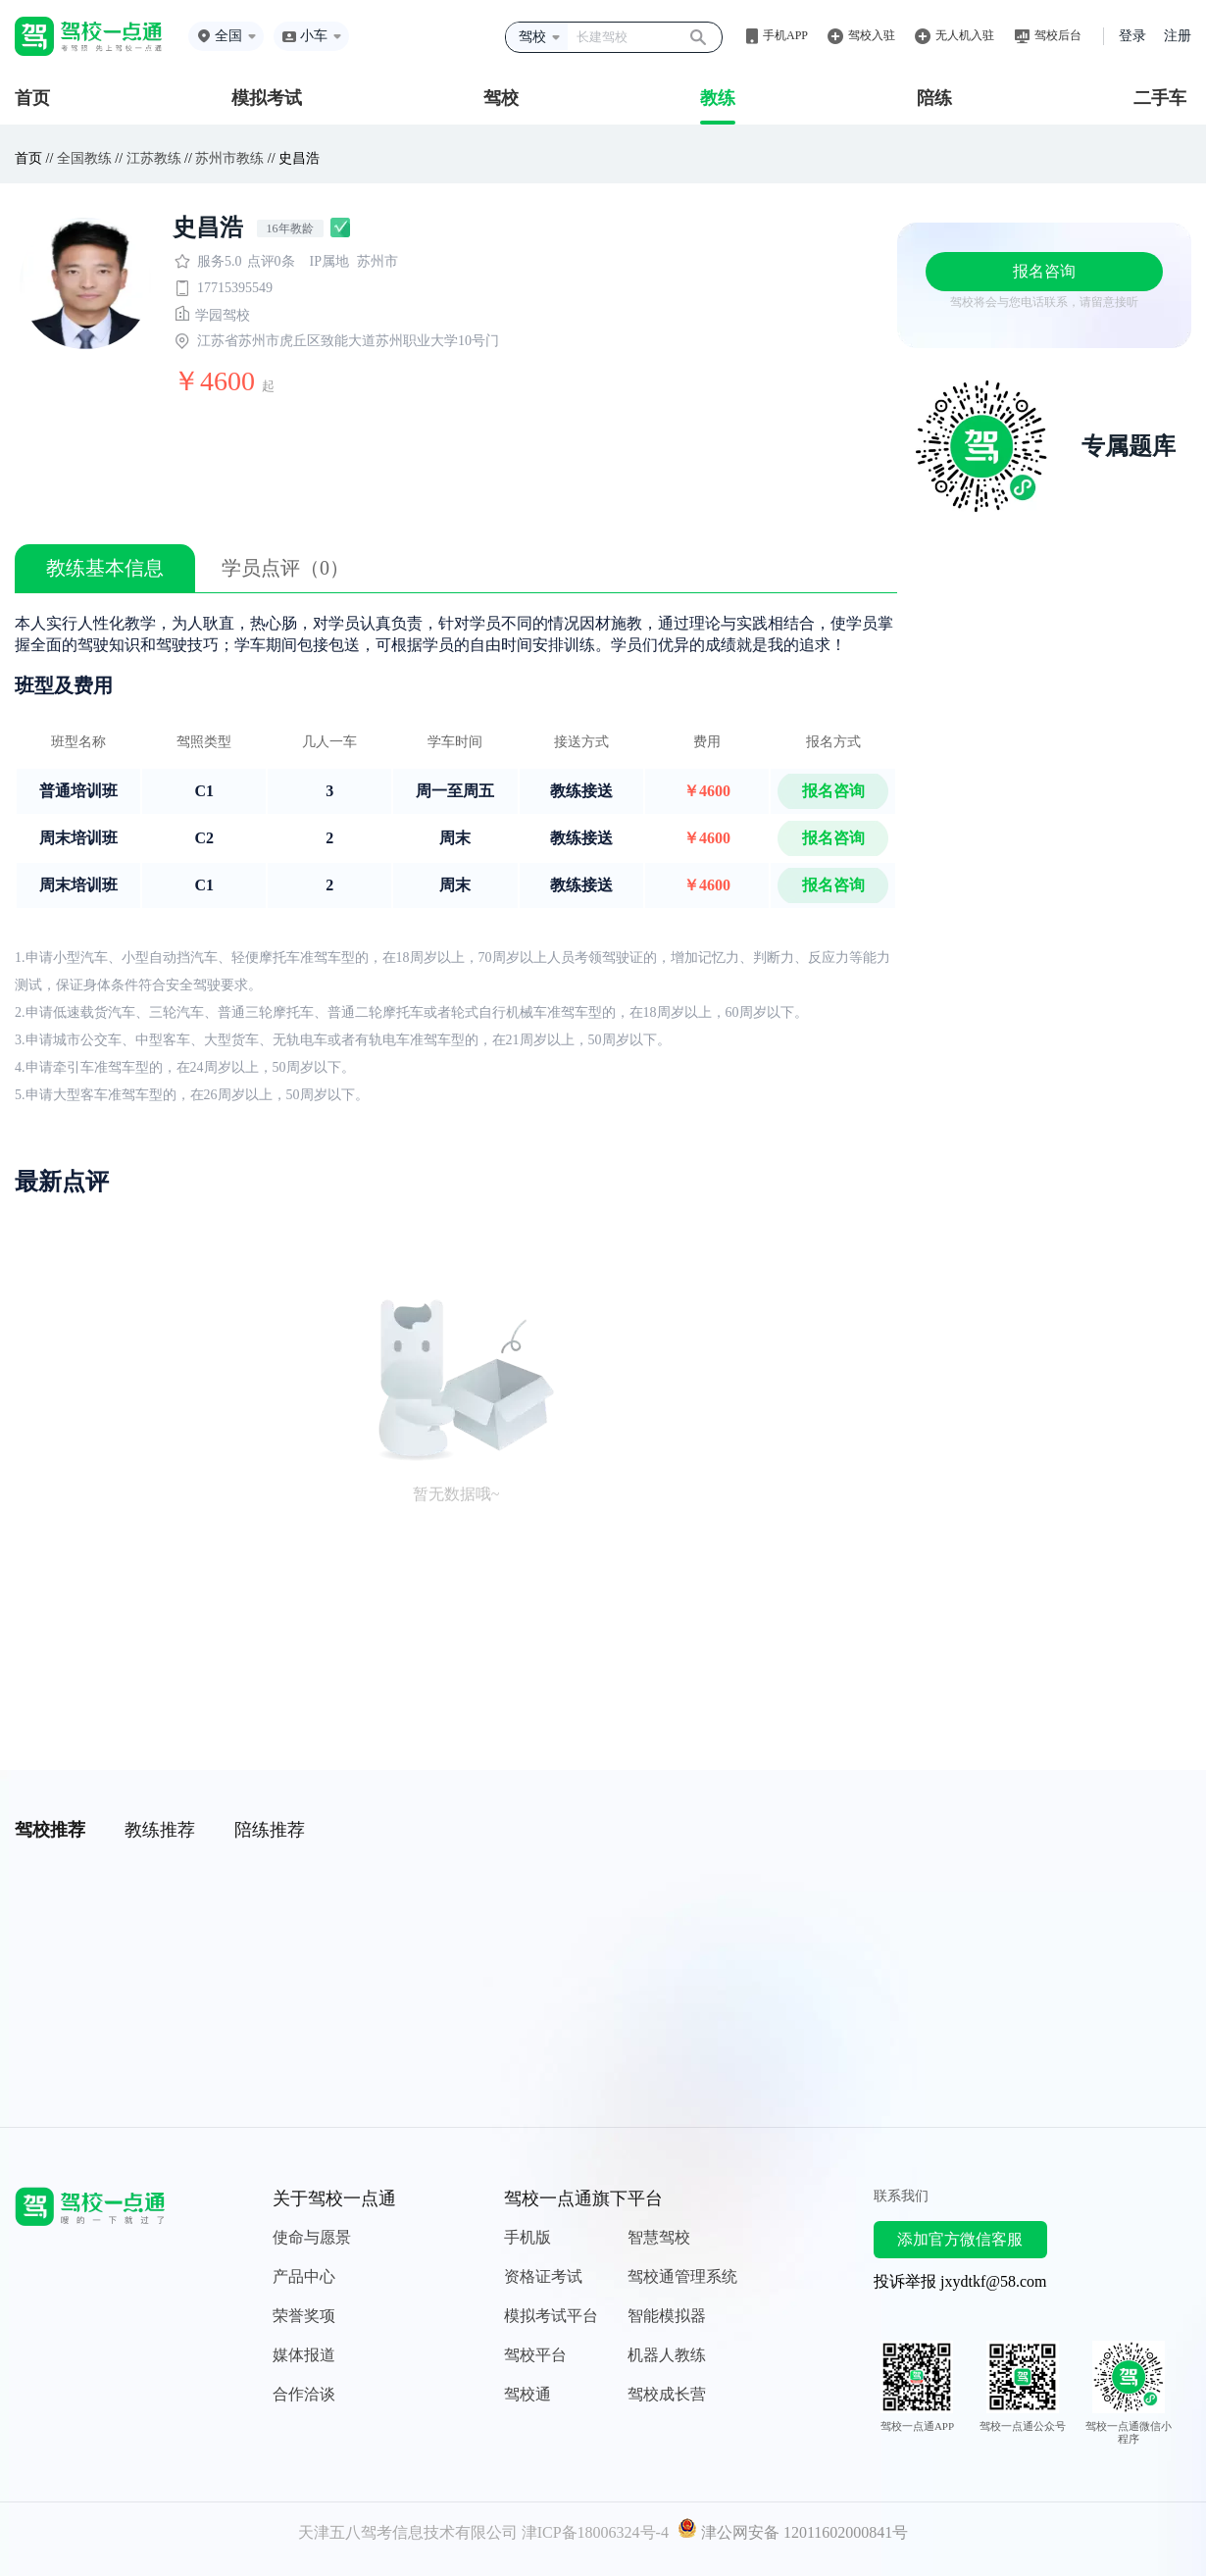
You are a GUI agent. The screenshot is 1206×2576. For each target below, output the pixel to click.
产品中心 (304, 2276)
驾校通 (527, 2394)
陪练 (934, 98)
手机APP (785, 35)
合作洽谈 (304, 2394)
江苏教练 (153, 158)
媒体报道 (304, 2355)
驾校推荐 (50, 1830)
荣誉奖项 (304, 2315)
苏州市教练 (229, 158)
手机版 (527, 2237)
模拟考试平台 (551, 2315)
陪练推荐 (269, 1830)
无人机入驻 (964, 35)
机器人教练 (667, 2355)
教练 (717, 98)
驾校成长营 (667, 2394)
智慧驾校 (659, 2237)
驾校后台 (1057, 35)
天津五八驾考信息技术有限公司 (408, 2532)
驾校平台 (535, 2355)
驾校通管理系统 (682, 2276)
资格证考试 (543, 2276)
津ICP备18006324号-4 (595, 2532)
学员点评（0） (285, 568)
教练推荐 (160, 1830)
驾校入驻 (871, 35)
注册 (1177, 35)
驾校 (501, 98)
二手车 (1159, 98)
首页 (32, 98)
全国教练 (84, 158)
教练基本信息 (105, 568)
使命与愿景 (312, 2237)
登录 (1132, 35)
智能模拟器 (667, 2315)
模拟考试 (266, 98)
